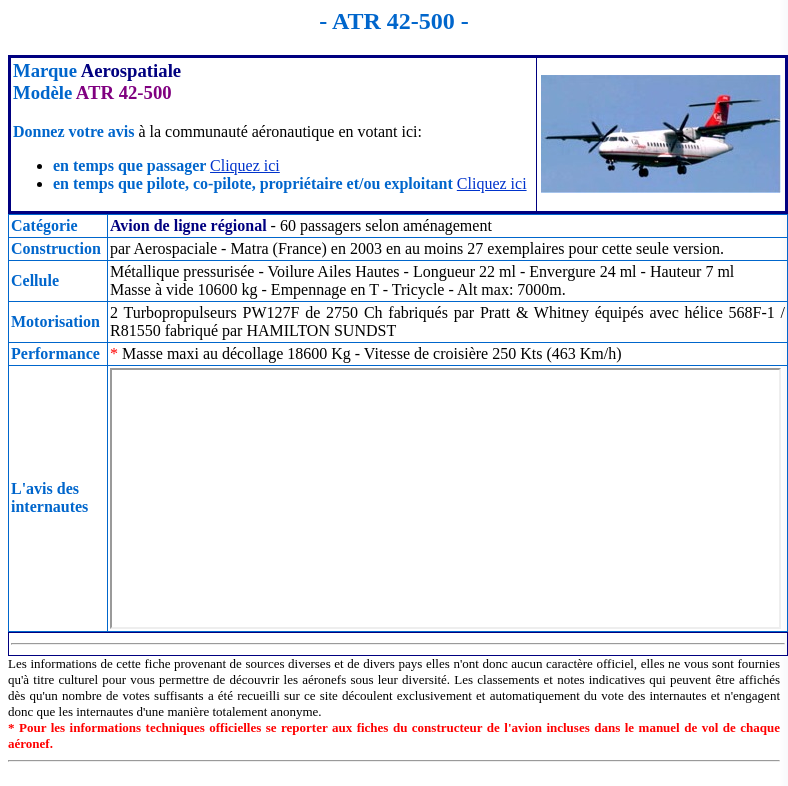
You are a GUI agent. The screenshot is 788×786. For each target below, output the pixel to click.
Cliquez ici (245, 165)
